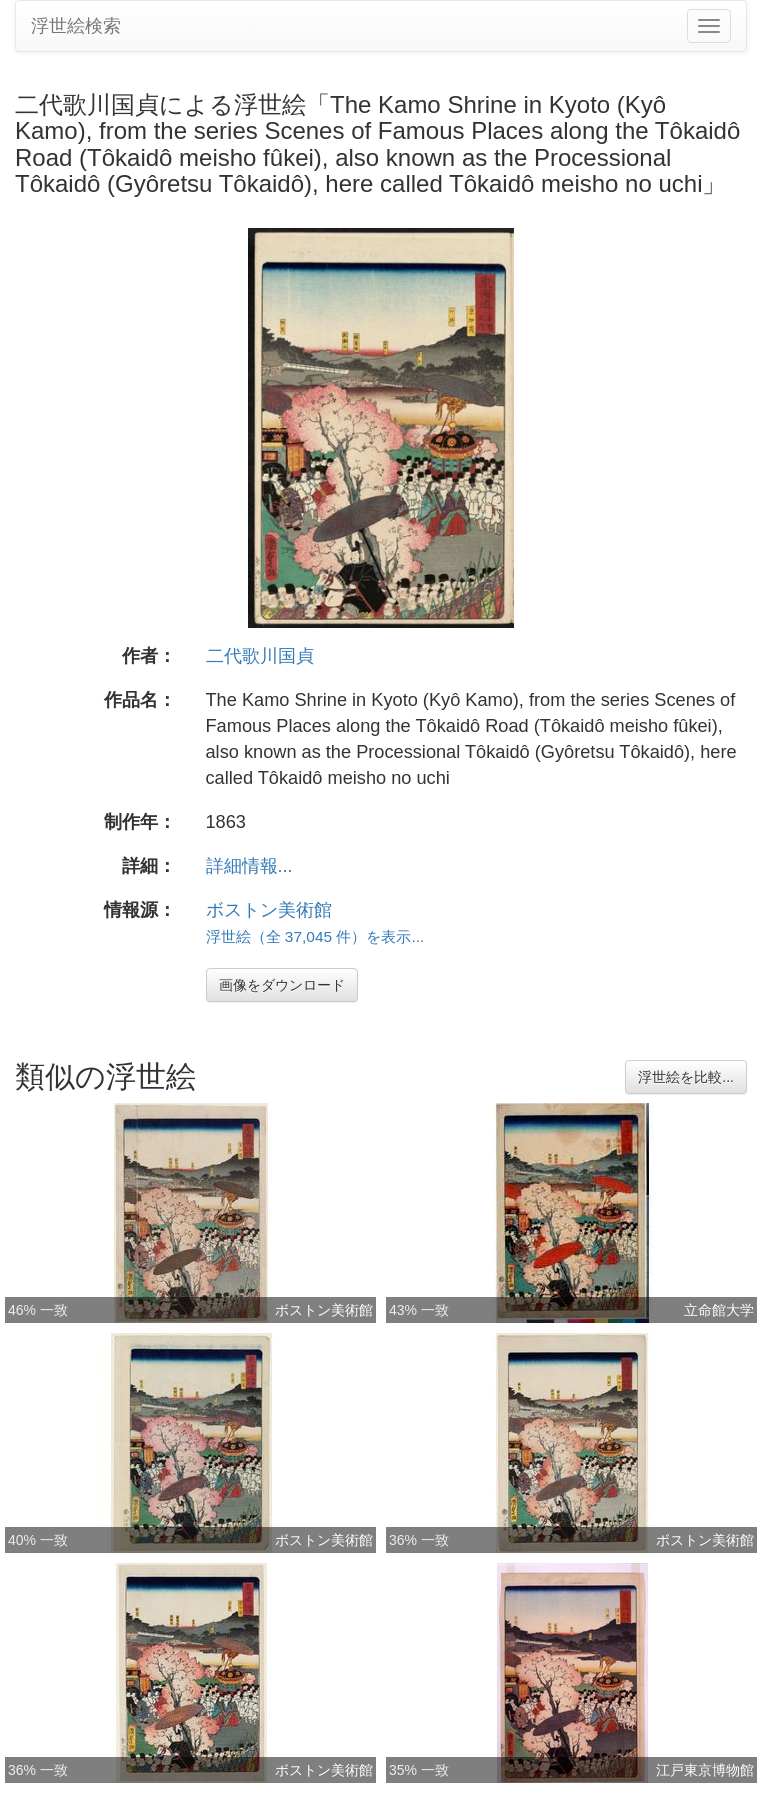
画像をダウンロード (282, 985)
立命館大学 (719, 1310)
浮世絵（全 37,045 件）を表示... (315, 936)
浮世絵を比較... (686, 1077)
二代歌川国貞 (260, 656)
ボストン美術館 (269, 910)
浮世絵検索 (76, 26)
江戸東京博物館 (705, 1770)
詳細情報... (249, 866)
